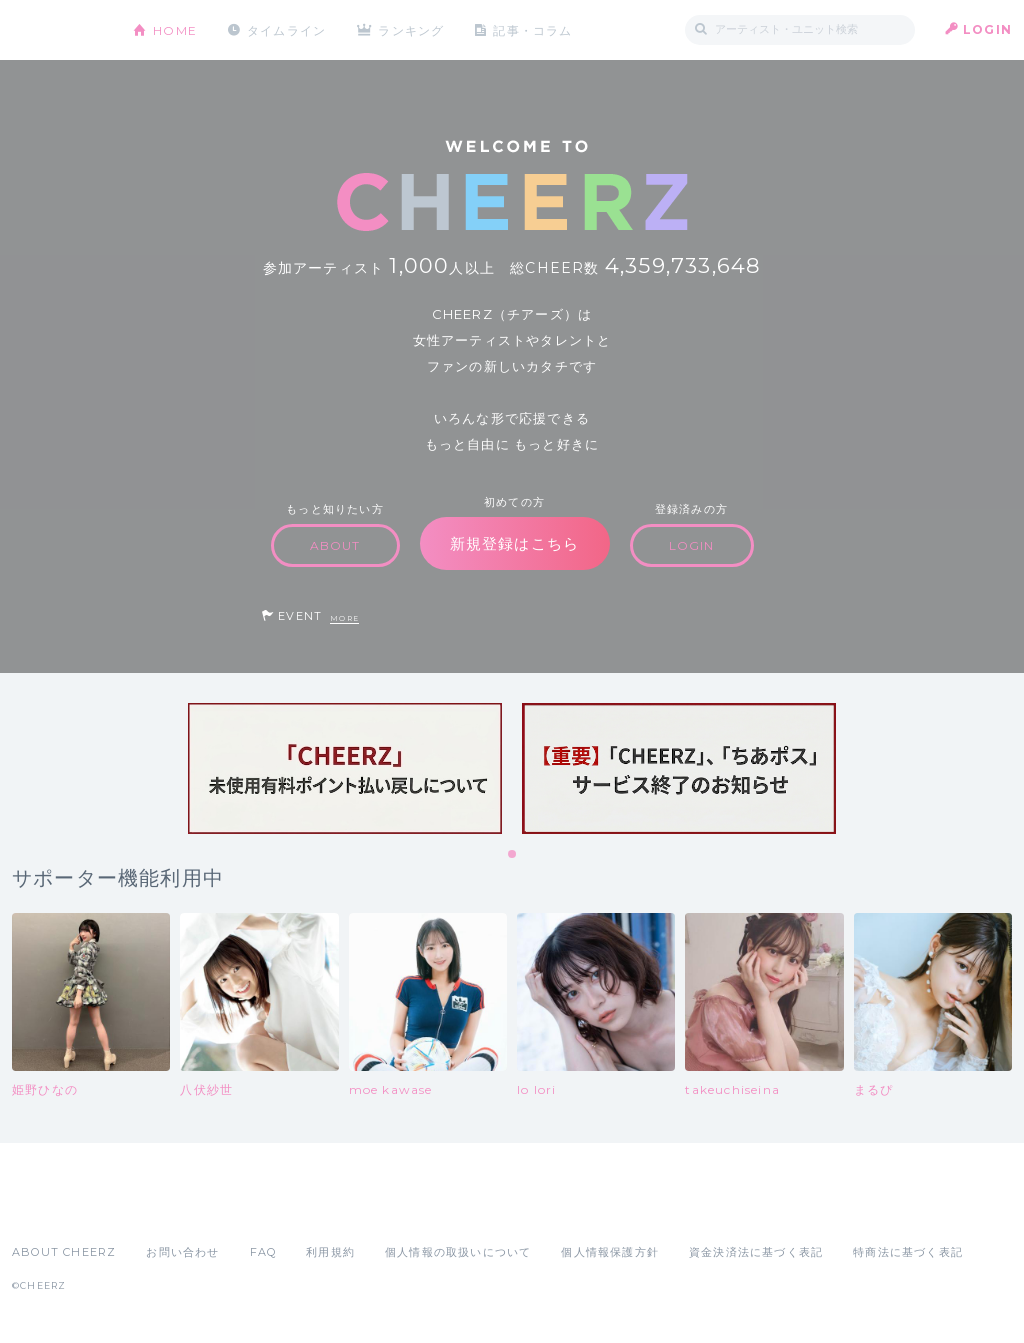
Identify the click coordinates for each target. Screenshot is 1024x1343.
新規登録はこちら (515, 543)
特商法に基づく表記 (908, 1252)
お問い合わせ (182, 1252)
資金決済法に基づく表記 (756, 1252)
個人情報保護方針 (610, 1252)
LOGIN (987, 29)
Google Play (164, 1208)
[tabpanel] (345, 768)
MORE (344, 618)
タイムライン (286, 29)
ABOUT (335, 545)
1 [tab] (513, 855)
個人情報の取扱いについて (458, 1252)
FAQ (263, 1252)
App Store (58, 1208)
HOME (175, 29)
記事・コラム (534, 29)
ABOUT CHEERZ (64, 1252)
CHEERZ (57, 30)
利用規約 (330, 1252)
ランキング (413, 29)
